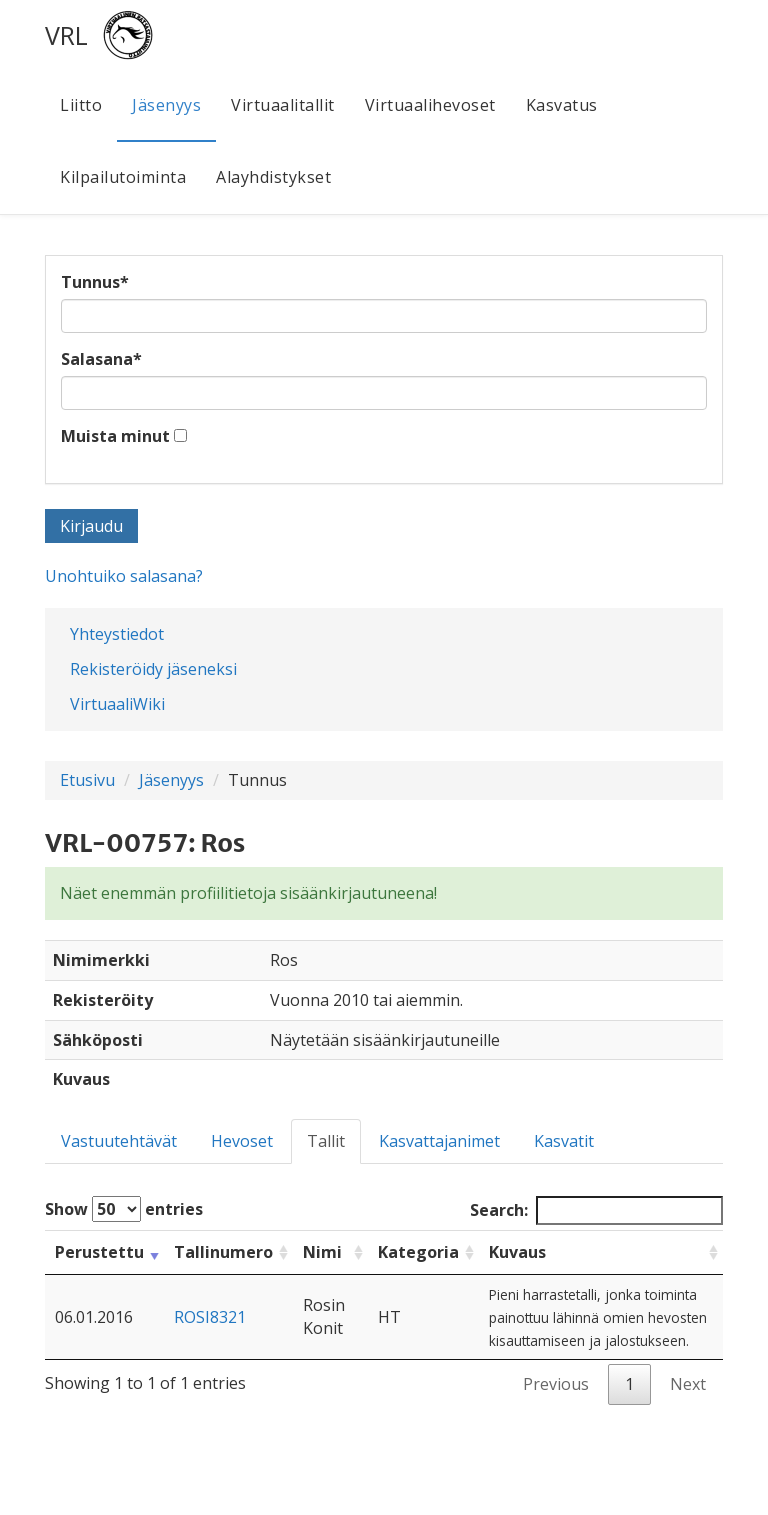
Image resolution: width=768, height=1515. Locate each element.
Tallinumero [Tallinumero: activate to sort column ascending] (223, 1252)
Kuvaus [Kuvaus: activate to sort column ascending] (517, 1252)
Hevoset (242, 1141)
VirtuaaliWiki (117, 704)
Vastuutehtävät (119, 1141)
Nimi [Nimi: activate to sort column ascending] (322, 1252)
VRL (66, 35)
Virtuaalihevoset (430, 105)
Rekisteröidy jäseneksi (153, 669)
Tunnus (95, 282)
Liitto (81, 105)
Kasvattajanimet (439, 1141)
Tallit (326, 1141)
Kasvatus (562, 105)
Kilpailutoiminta (123, 177)
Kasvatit (564, 1141)
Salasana (101, 359)
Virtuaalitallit (283, 105)
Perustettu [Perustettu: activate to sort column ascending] (99, 1252)
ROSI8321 (210, 1317)
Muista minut (115, 436)
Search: (596, 1210)
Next (688, 1384)
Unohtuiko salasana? (124, 576)
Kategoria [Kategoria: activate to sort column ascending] (418, 1252)
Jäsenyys (166, 105)
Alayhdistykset (273, 177)
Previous (556, 1384)
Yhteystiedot (117, 634)
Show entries (124, 1209)
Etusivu (87, 780)
